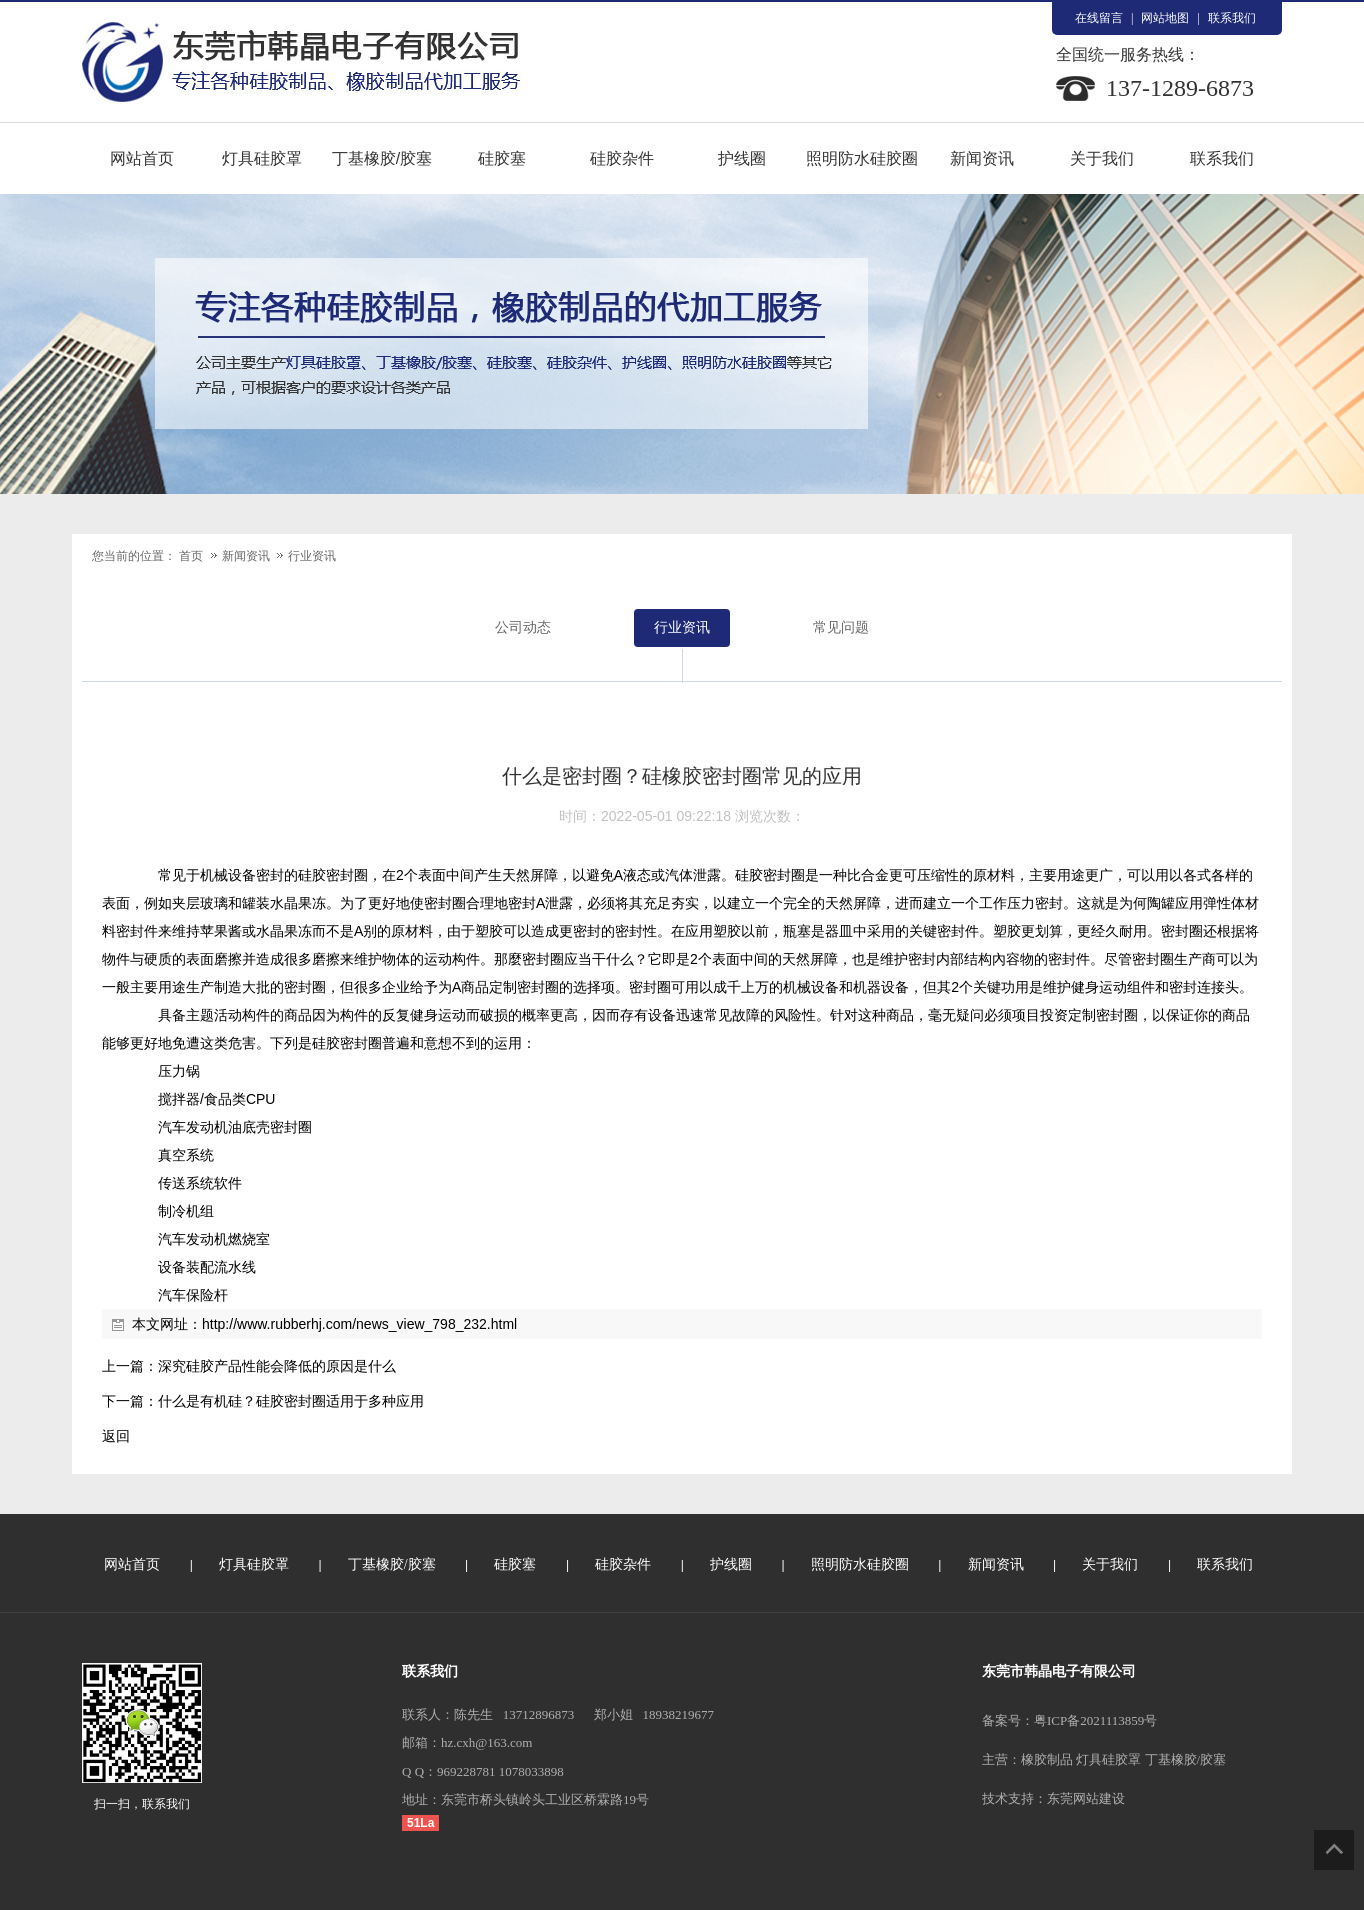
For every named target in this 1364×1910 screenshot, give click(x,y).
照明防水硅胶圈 (862, 158)
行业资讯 (312, 556)
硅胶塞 (502, 158)
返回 (116, 1436)
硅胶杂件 (622, 158)
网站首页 (142, 158)
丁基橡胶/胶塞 (382, 158)
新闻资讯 (982, 158)
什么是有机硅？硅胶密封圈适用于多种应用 (291, 1401)
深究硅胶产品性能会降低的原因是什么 (277, 1366)
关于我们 (1102, 158)
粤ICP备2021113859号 (1095, 1720)
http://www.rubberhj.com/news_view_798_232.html (359, 1324)
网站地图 (1165, 18)
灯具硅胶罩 (262, 158)
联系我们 (1232, 18)
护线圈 (742, 158)
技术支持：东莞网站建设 (1053, 1798)
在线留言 (1099, 18)
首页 (191, 556)
